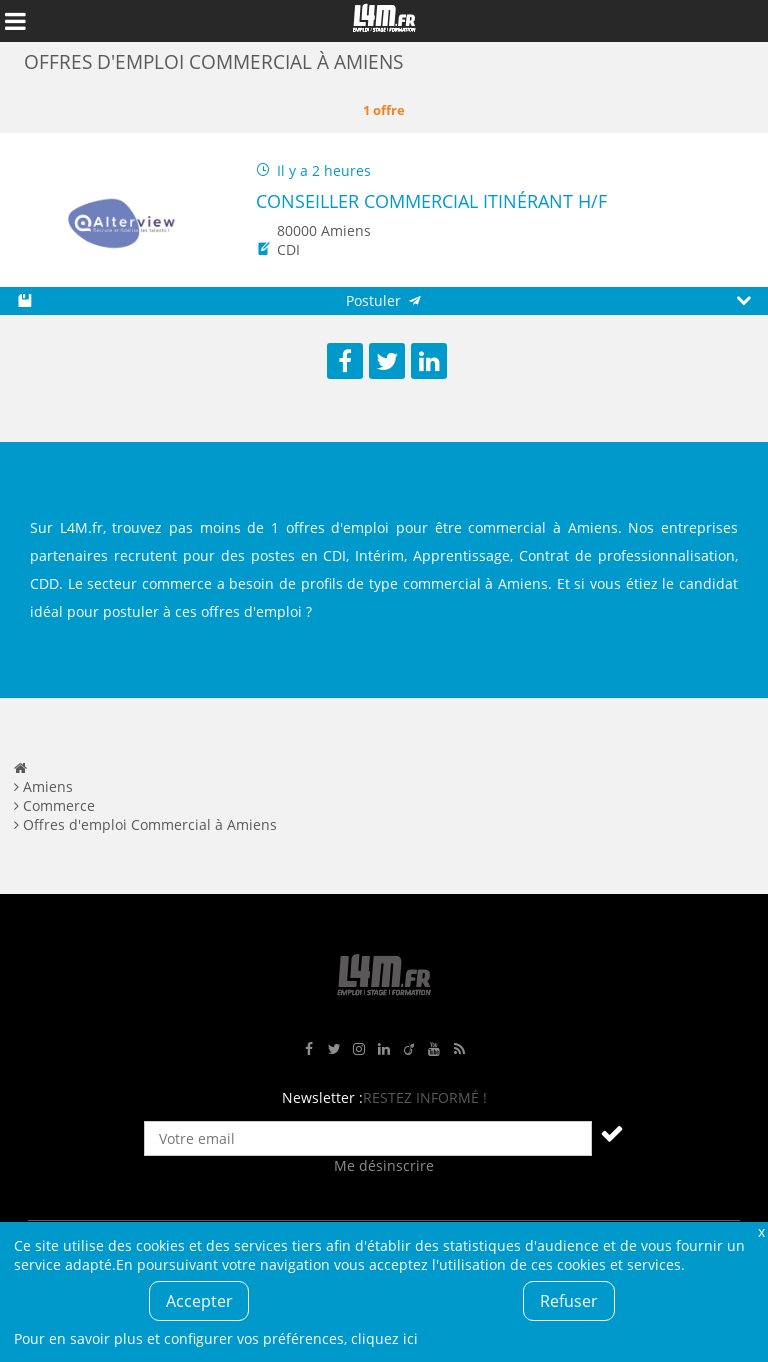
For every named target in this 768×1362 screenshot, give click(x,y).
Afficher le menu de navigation (15, 21)
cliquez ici (384, 1338)
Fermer (761, 1231)
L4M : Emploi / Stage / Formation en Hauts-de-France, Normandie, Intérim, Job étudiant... (384, 21)
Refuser (569, 1301)
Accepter (199, 1301)
